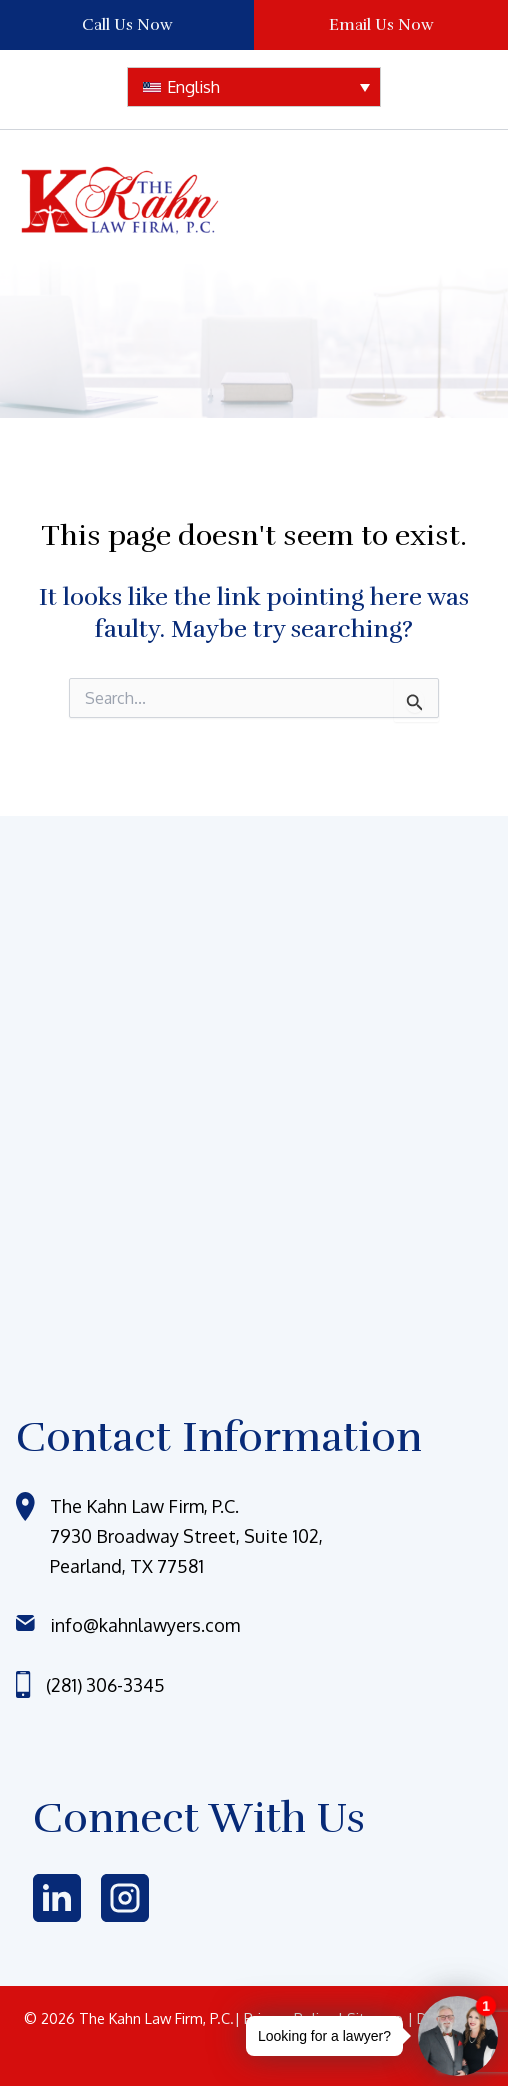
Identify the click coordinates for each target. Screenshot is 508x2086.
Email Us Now (381, 25)
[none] (254, 87)
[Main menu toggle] (448, 201)
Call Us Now (127, 25)
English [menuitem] (193, 86)
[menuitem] (254, 87)
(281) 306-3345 (105, 1685)
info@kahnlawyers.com (145, 1625)
